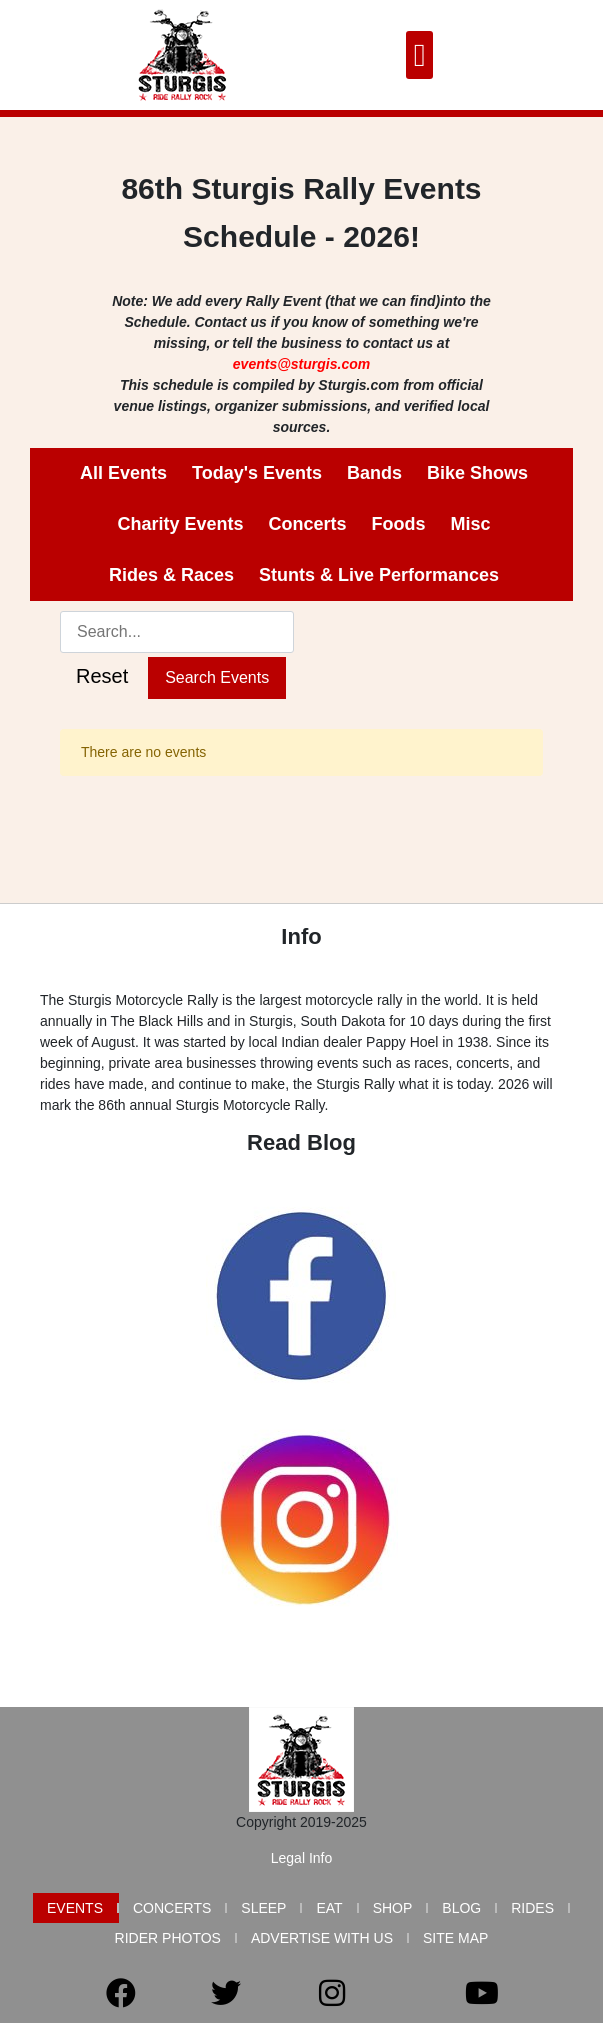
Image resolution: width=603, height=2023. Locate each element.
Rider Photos (168, 1938)
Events (75, 1908)
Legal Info (302, 1858)
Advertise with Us (322, 1938)
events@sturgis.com (301, 364)
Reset (102, 676)
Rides (532, 1908)
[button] (420, 55)
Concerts (172, 1908)
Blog (461, 1908)
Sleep (263, 1908)
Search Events (217, 677)
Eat (329, 1908)
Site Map (455, 1938)
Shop (393, 1908)
